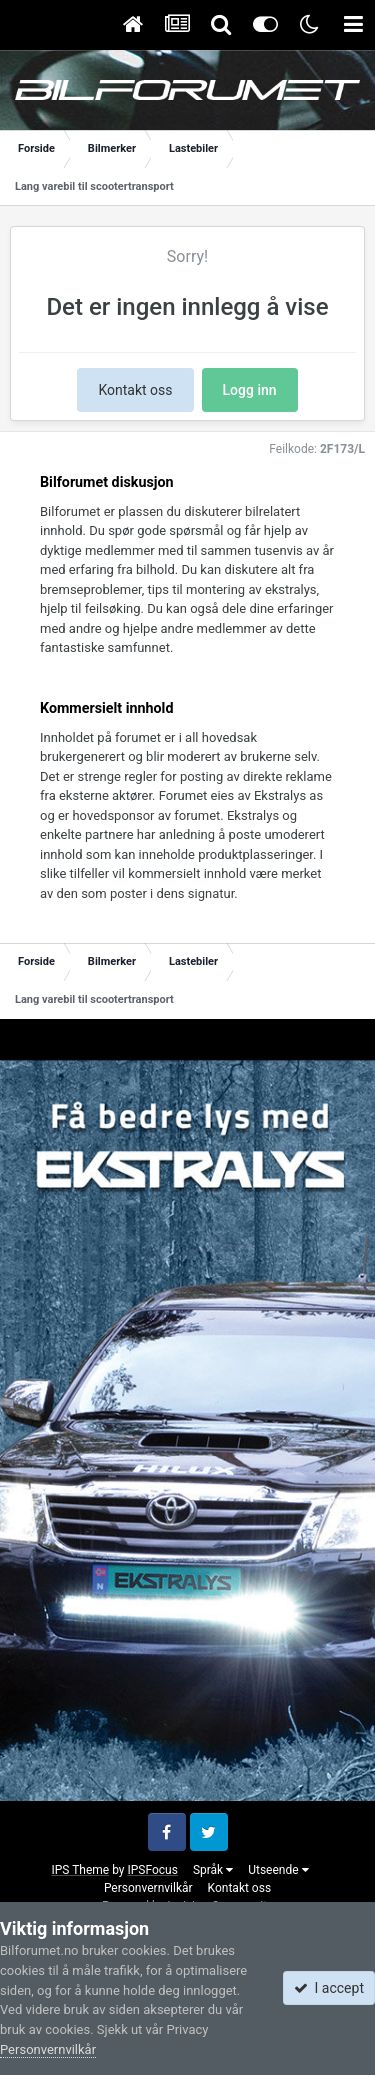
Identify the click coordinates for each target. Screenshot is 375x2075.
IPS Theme (80, 1870)
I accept (329, 1988)
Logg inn (250, 390)
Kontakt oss (135, 390)
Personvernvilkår (148, 1888)
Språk (213, 1870)
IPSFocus (152, 1870)
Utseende (278, 1870)
